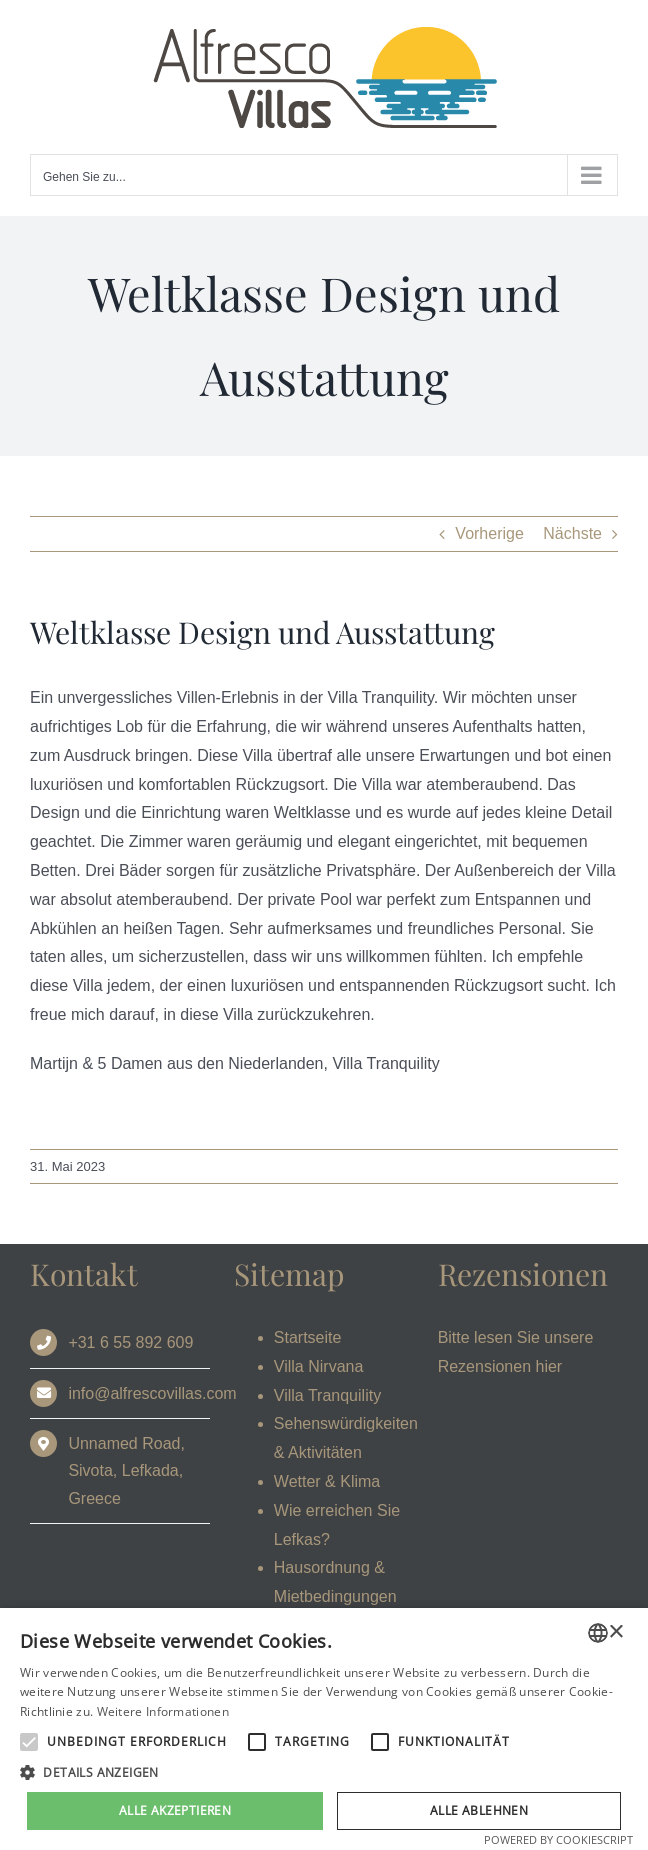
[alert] (324, 1729)
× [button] (615, 1632)
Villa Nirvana (319, 1366)
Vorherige (489, 533)
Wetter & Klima (327, 1481)
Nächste (572, 533)
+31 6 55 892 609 (130, 1342)
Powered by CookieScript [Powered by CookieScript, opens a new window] (558, 1839)
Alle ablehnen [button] (479, 1810)
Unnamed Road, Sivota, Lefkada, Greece (126, 1470)
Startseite (308, 1337)
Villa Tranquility (327, 1395)
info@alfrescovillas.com (152, 1393)
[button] (324, 1773)
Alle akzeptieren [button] (175, 1810)
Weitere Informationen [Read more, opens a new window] (163, 1711)
